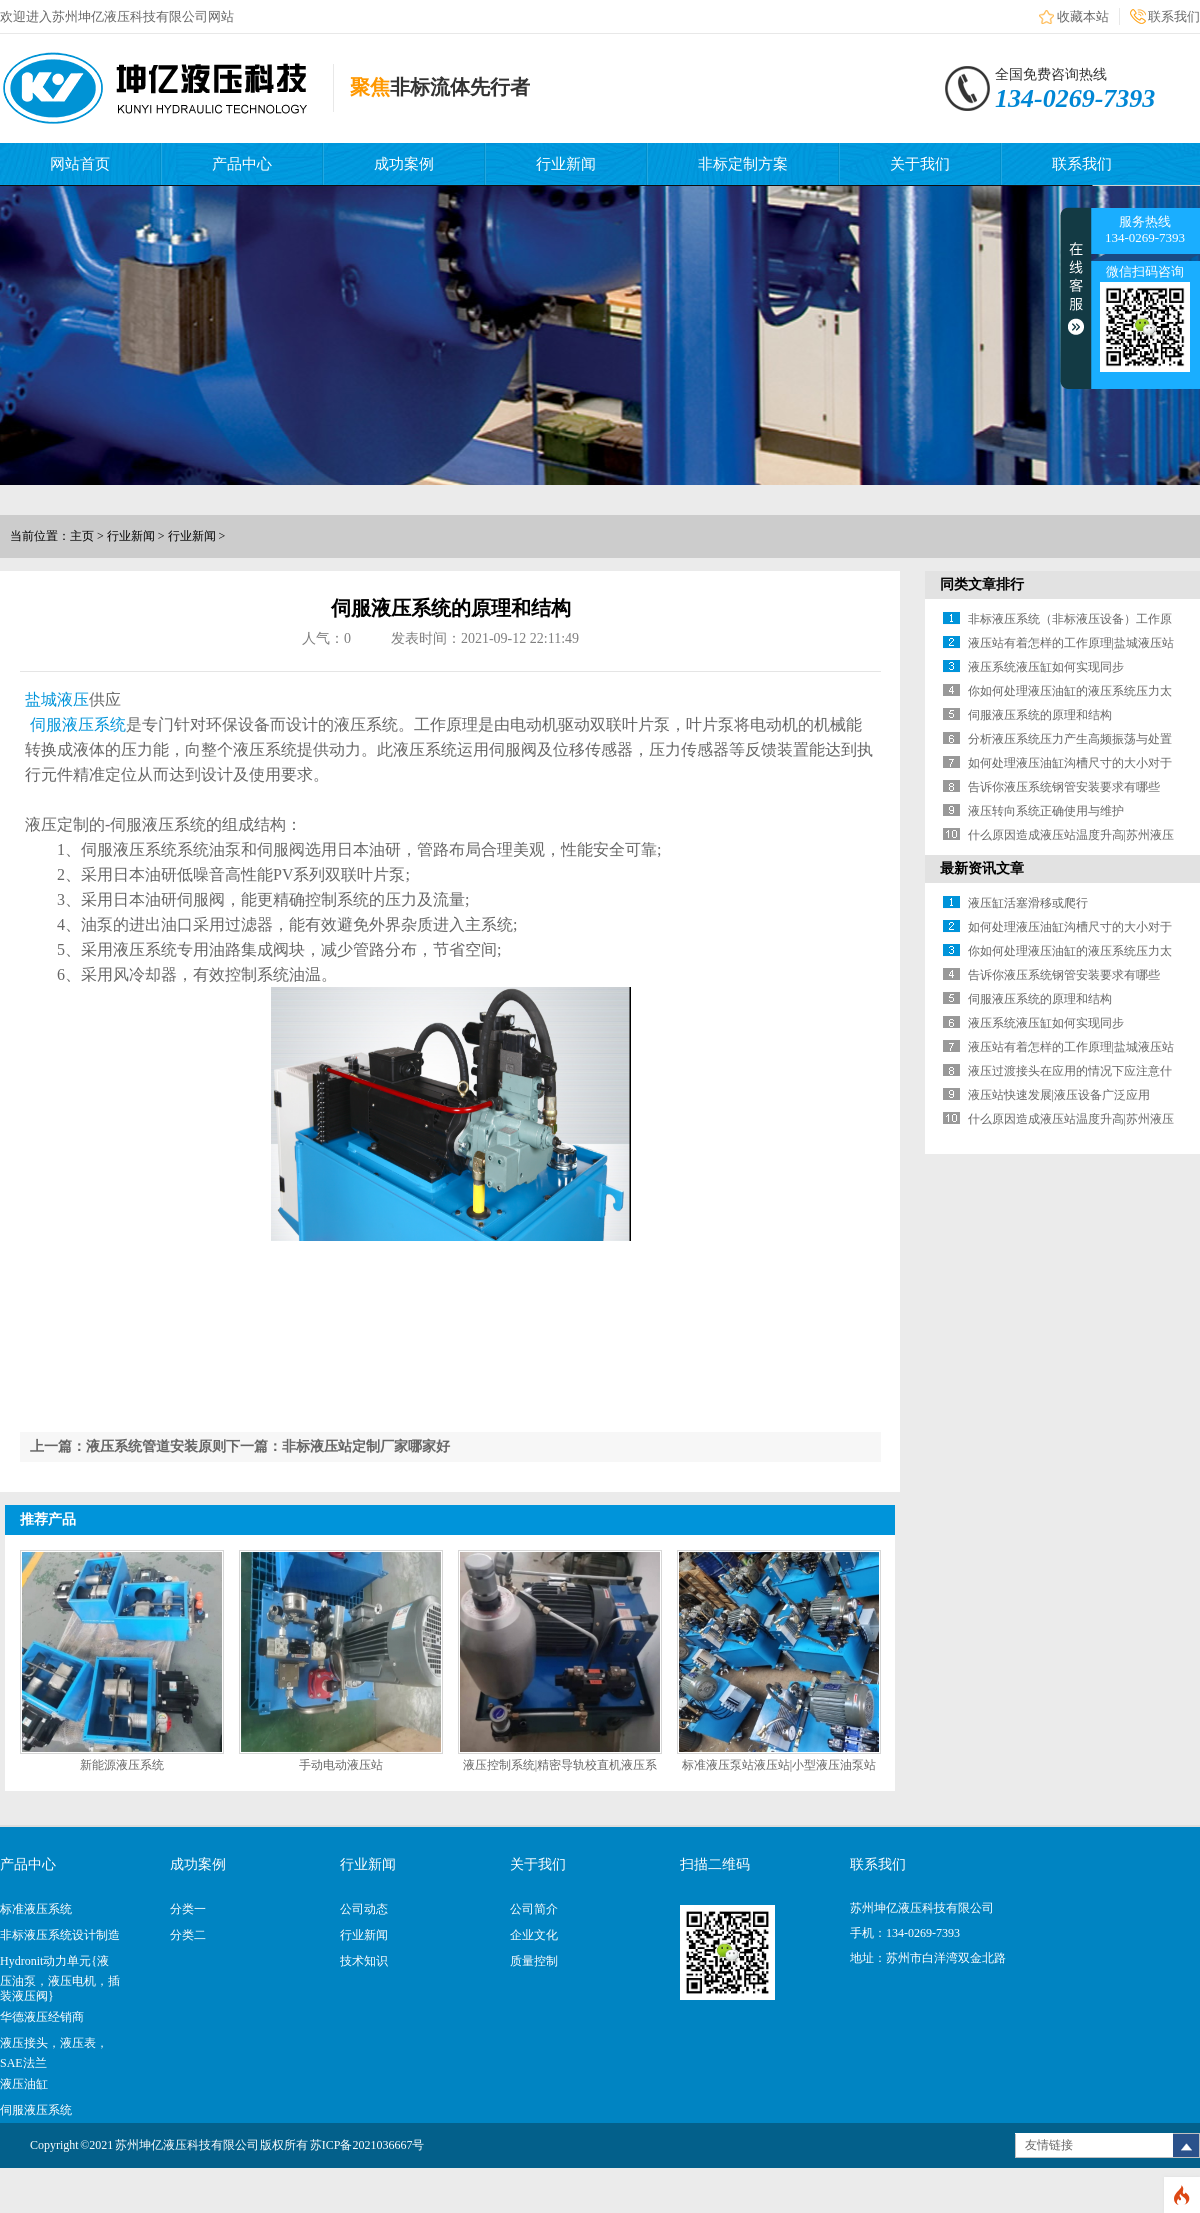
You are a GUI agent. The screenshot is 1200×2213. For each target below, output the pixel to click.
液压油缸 (24, 2084)
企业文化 (534, 1935)
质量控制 (534, 1961)
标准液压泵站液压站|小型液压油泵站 (779, 1765)
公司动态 (364, 1909)
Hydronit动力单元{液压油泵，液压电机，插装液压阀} (60, 1978)
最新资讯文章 (982, 868)
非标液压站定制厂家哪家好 (366, 1446)
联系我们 (1174, 16)
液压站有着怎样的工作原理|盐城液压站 (1071, 643)
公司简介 (534, 1909)
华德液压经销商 (42, 2017)
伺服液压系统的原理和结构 (1040, 715)
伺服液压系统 (75, 724)
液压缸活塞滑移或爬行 (1028, 903)
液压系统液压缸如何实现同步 (1046, 667)
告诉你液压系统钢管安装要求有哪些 (1064, 787)
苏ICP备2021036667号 (367, 2145)
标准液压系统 (36, 1909)
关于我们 (920, 164)
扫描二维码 (715, 1864)
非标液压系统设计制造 (60, 1935)
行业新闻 (566, 164)
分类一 (188, 1909)
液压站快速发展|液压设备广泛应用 (1059, 1095)
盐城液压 (57, 699)
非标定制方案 (743, 164)
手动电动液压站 (341, 1765)
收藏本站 (1083, 16)
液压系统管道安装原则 (156, 1446)
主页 (82, 536)
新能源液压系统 (122, 1765)
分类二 (188, 1935)
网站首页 (80, 164)
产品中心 (242, 164)
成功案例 (404, 164)
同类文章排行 (982, 584)
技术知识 (364, 1961)
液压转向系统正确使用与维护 (1046, 811)
